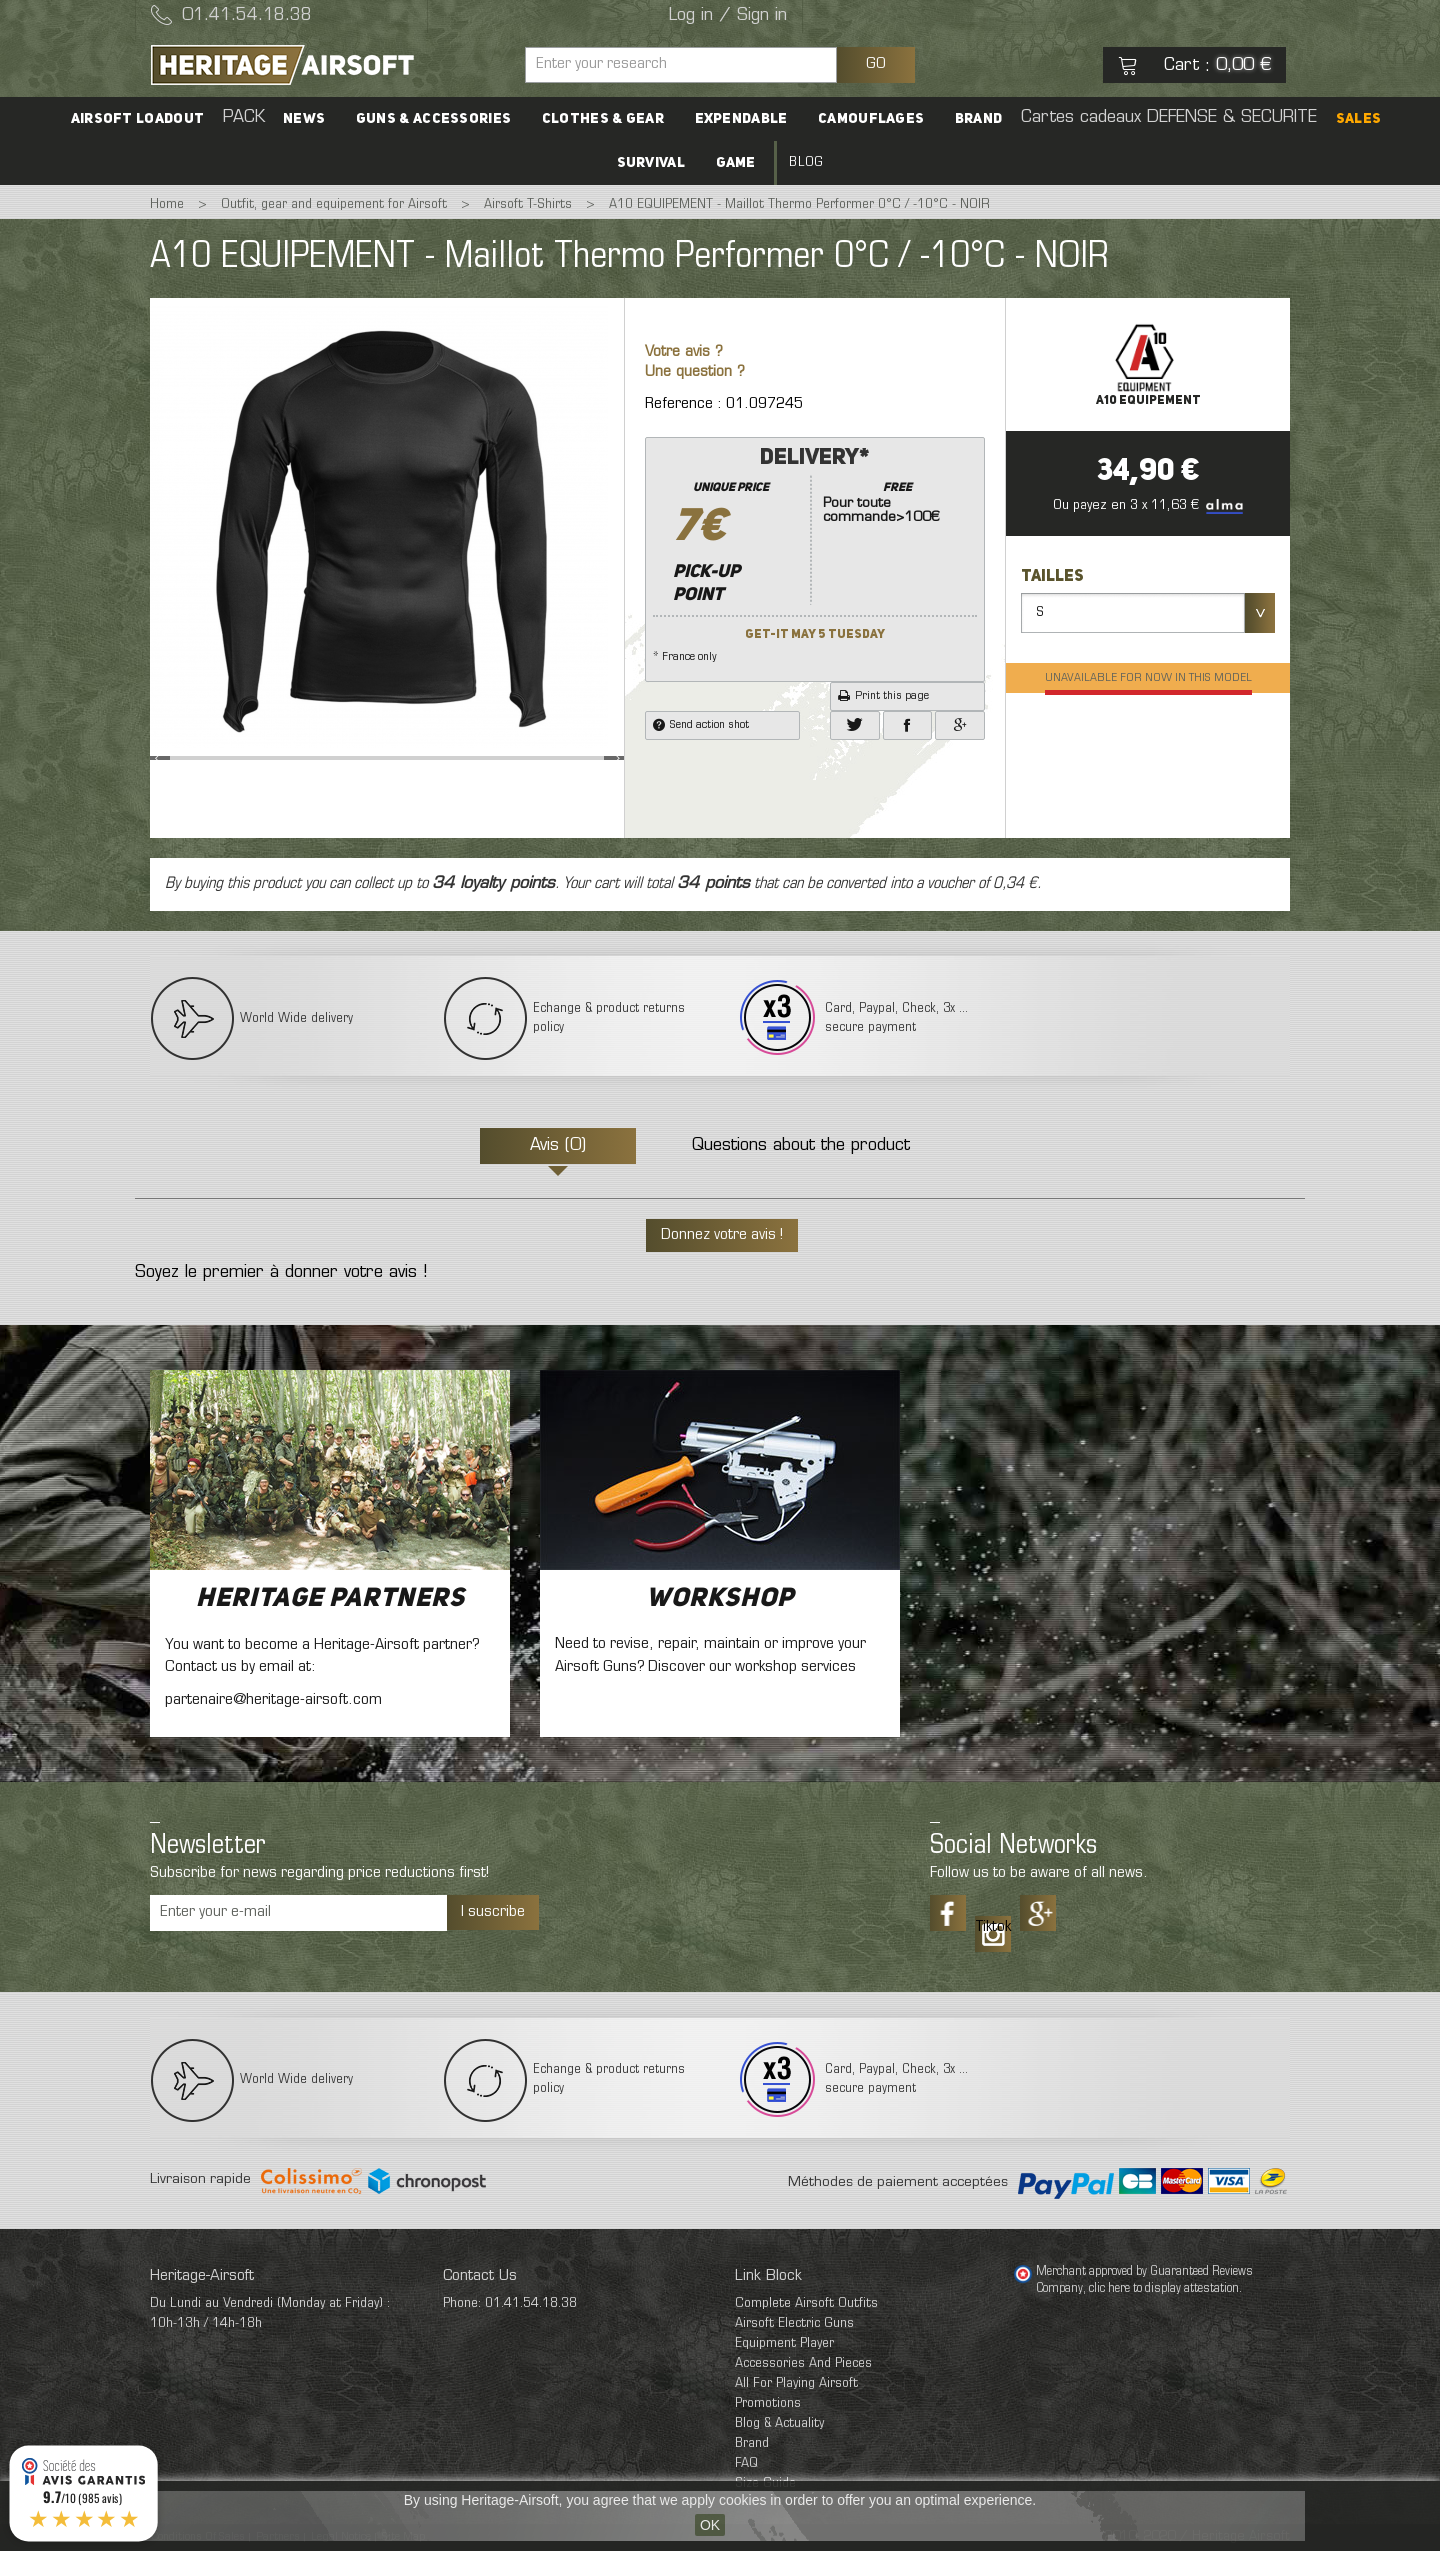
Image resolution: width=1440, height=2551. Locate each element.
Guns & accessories (434, 119)
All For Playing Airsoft (796, 2383)
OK (710, 2525)
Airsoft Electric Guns (794, 2323)
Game (736, 163)
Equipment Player (784, 2343)
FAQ (746, 2463)
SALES (1356, 119)
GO (876, 64)
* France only (815, 553)
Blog (806, 162)
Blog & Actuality (779, 2423)
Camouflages (871, 119)
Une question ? (695, 372)
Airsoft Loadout (140, 119)
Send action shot (701, 725)
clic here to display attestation (1164, 2289)
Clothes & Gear (603, 119)
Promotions (768, 2403)
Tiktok (993, 1927)
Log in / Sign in (728, 16)
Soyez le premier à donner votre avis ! (281, 1273)
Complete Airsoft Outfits (806, 2303)
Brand (978, 119)
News (306, 119)
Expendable (741, 119)
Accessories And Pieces (803, 2363)
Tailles (1054, 577)
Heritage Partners (330, 1599)
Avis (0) (558, 1146)
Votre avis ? (684, 352)
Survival (651, 163)
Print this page (883, 696)
